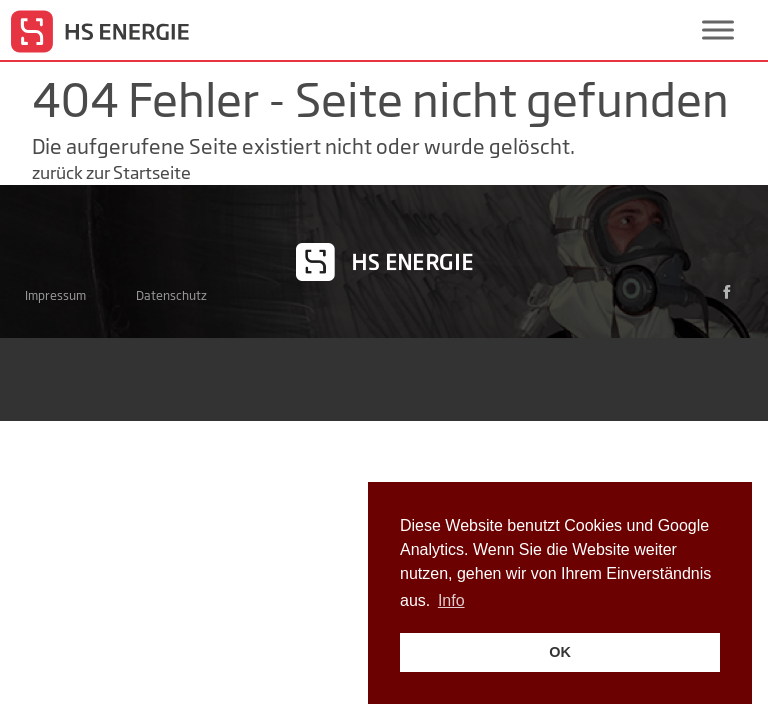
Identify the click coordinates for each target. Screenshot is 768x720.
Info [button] (451, 600)
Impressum (55, 295)
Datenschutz (171, 295)
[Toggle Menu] (718, 29)
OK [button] (560, 652)
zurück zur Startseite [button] (111, 172)
